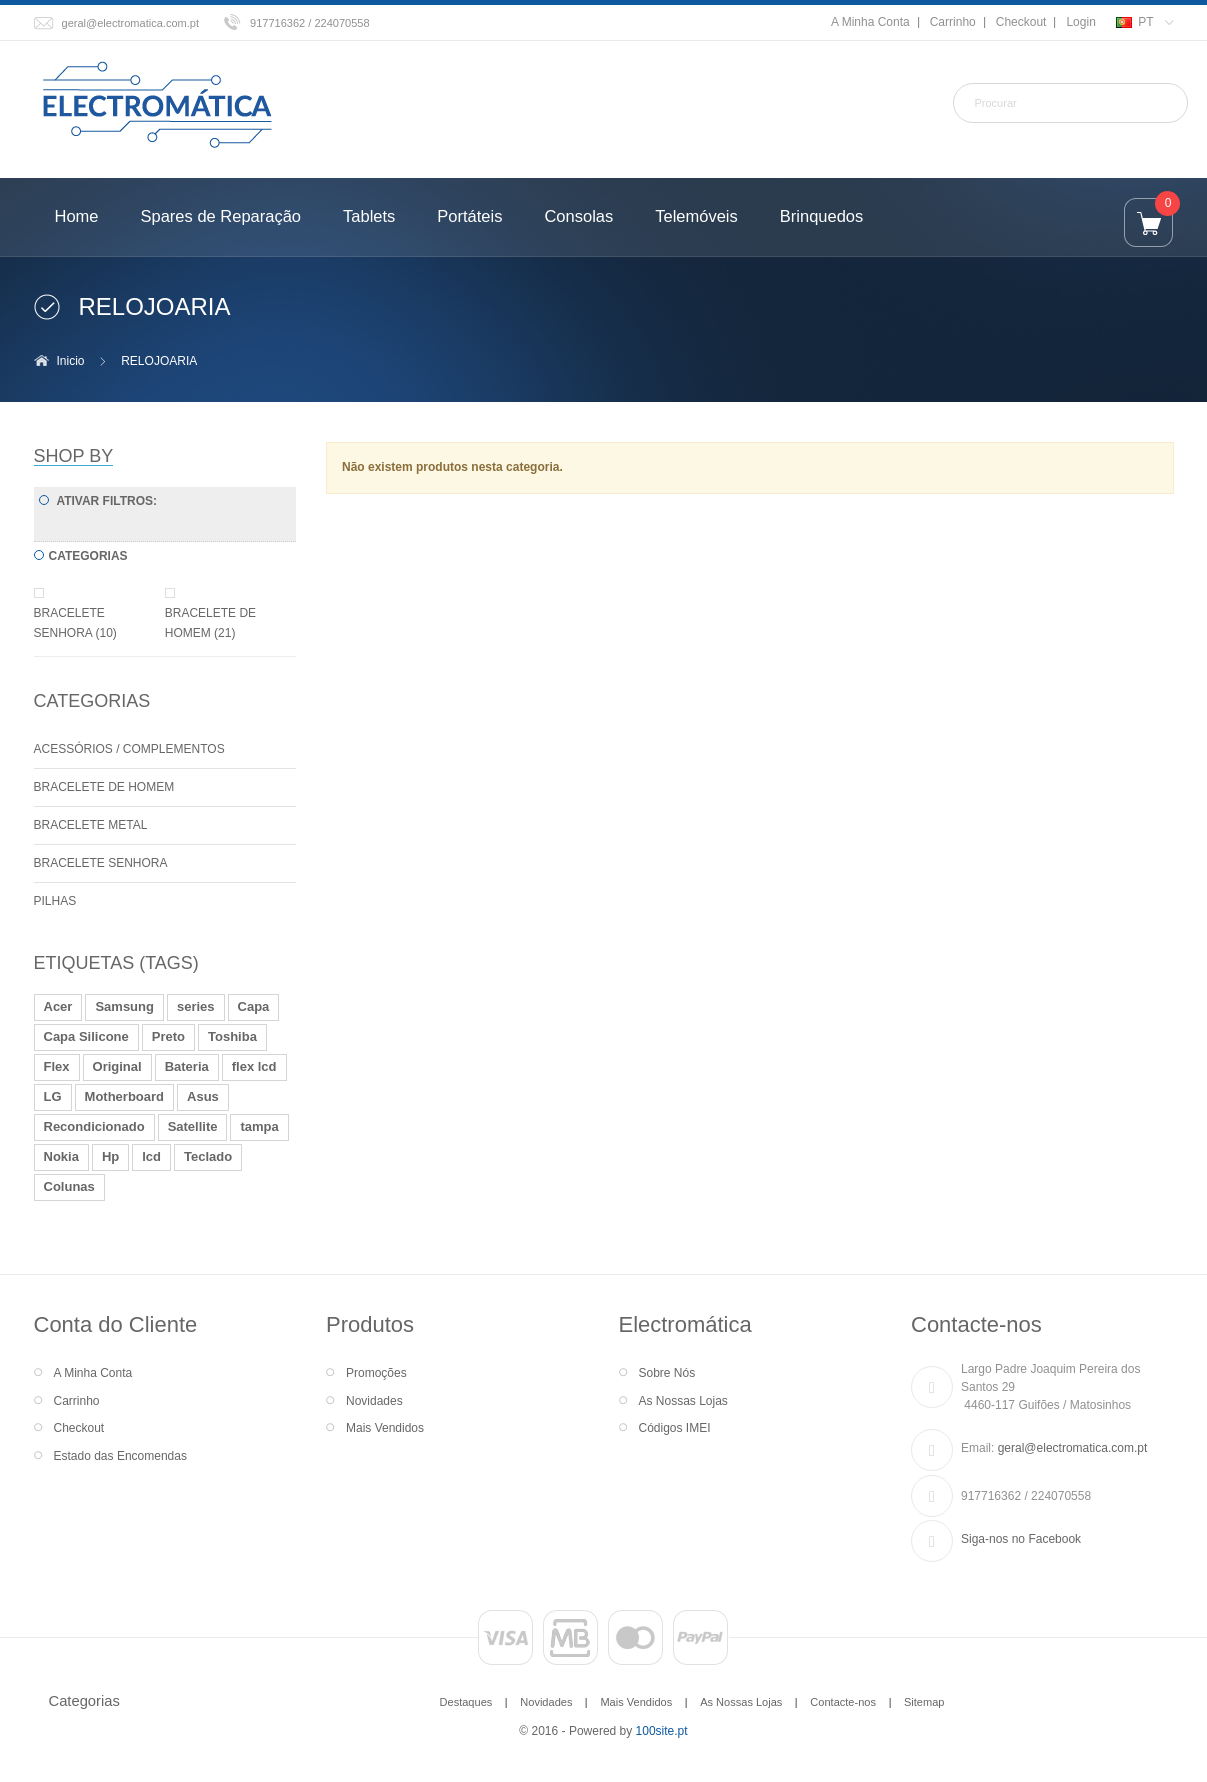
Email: (977, 1448)
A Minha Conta (870, 22)
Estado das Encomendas (120, 1456)
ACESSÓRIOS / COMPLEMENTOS (129, 749)
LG (53, 1096)
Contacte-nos (843, 1702)
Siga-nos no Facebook (1021, 1539)
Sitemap (924, 1702)
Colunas (69, 1186)
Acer (58, 1006)
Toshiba (232, 1036)
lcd (151, 1156)
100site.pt (662, 1731)
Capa (254, 1006)
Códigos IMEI (675, 1428)
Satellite (193, 1126)
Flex (57, 1066)
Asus (203, 1096)
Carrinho (953, 22)
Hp (110, 1156)
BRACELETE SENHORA (101, 863)
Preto (168, 1036)
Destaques (466, 1702)
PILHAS (55, 901)
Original (117, 1066)
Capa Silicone (86, 1036)
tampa (259, 1126)
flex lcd (254, 1066)
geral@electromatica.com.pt (131, 23)
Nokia (61, 1156)
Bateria (187, 1066)
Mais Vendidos (385, 1428)
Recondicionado (94, 1126)
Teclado (208, 1156)
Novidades (374, 1401)
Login (1080, 22)
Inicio (71, 361)
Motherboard (124, 1096)
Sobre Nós (667, 1373)
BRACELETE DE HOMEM (104, 787)
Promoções (376, 1373)
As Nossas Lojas (683, 1401)
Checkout (1021, 22)
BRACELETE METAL (91, 825)
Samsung (124, 1006)
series (196, 1006)
